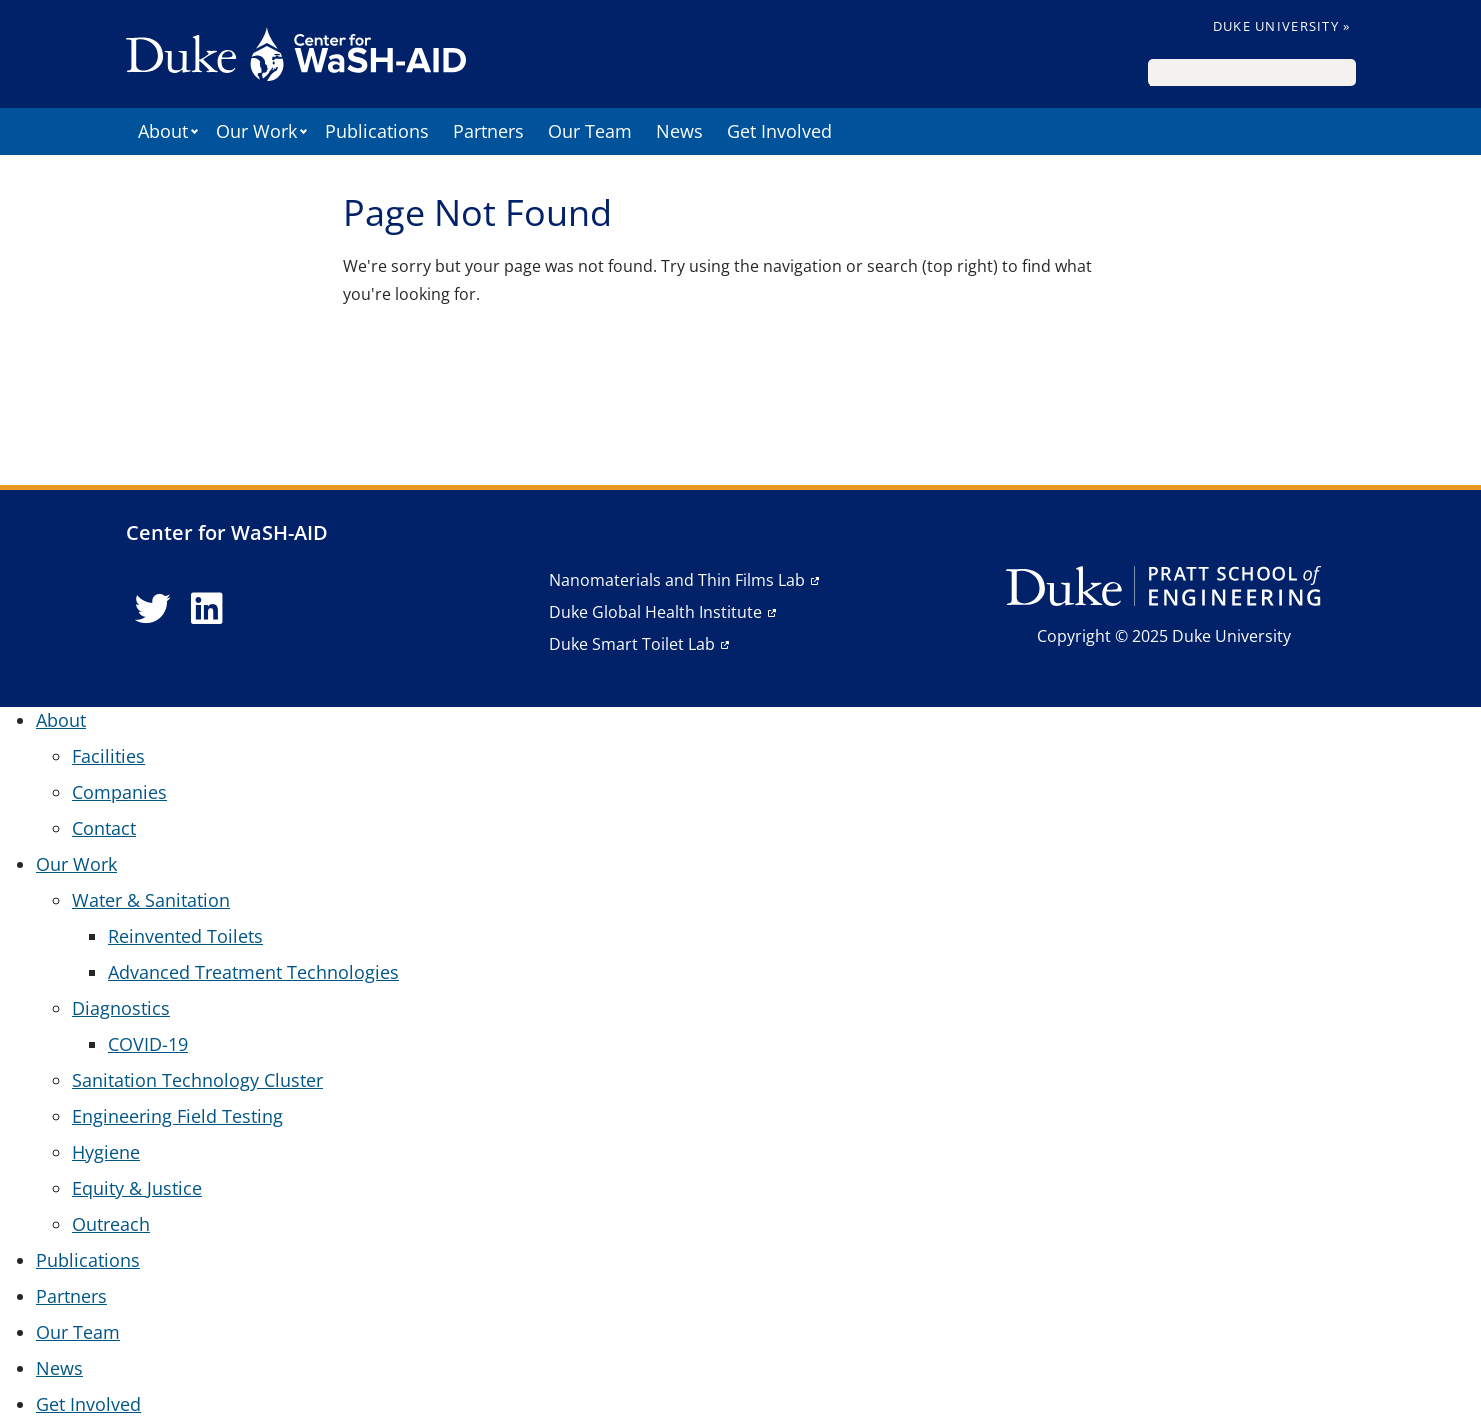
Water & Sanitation (151, 900)
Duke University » (1282, 26)
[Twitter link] (153, 609)
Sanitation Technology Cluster (197, 1080)
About (163, 131)
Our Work (256, 131)
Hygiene (106, 1152)
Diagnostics (121, 1008)
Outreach (111, 1224)
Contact (104, 828)
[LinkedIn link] (207, 609)
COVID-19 (148, 1044)
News (679, 131)
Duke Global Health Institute (655, 612)
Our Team (590, 131)
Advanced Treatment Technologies (253, 972)
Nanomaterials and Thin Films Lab (677, 580)
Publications (377, 131)
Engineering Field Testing (177, 1116)
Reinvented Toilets (185, 936)
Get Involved (779, 131)
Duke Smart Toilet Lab (632, 644)
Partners (488, 131)
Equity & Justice (137, 1188)
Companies (119, 792)
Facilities (108, 756)
